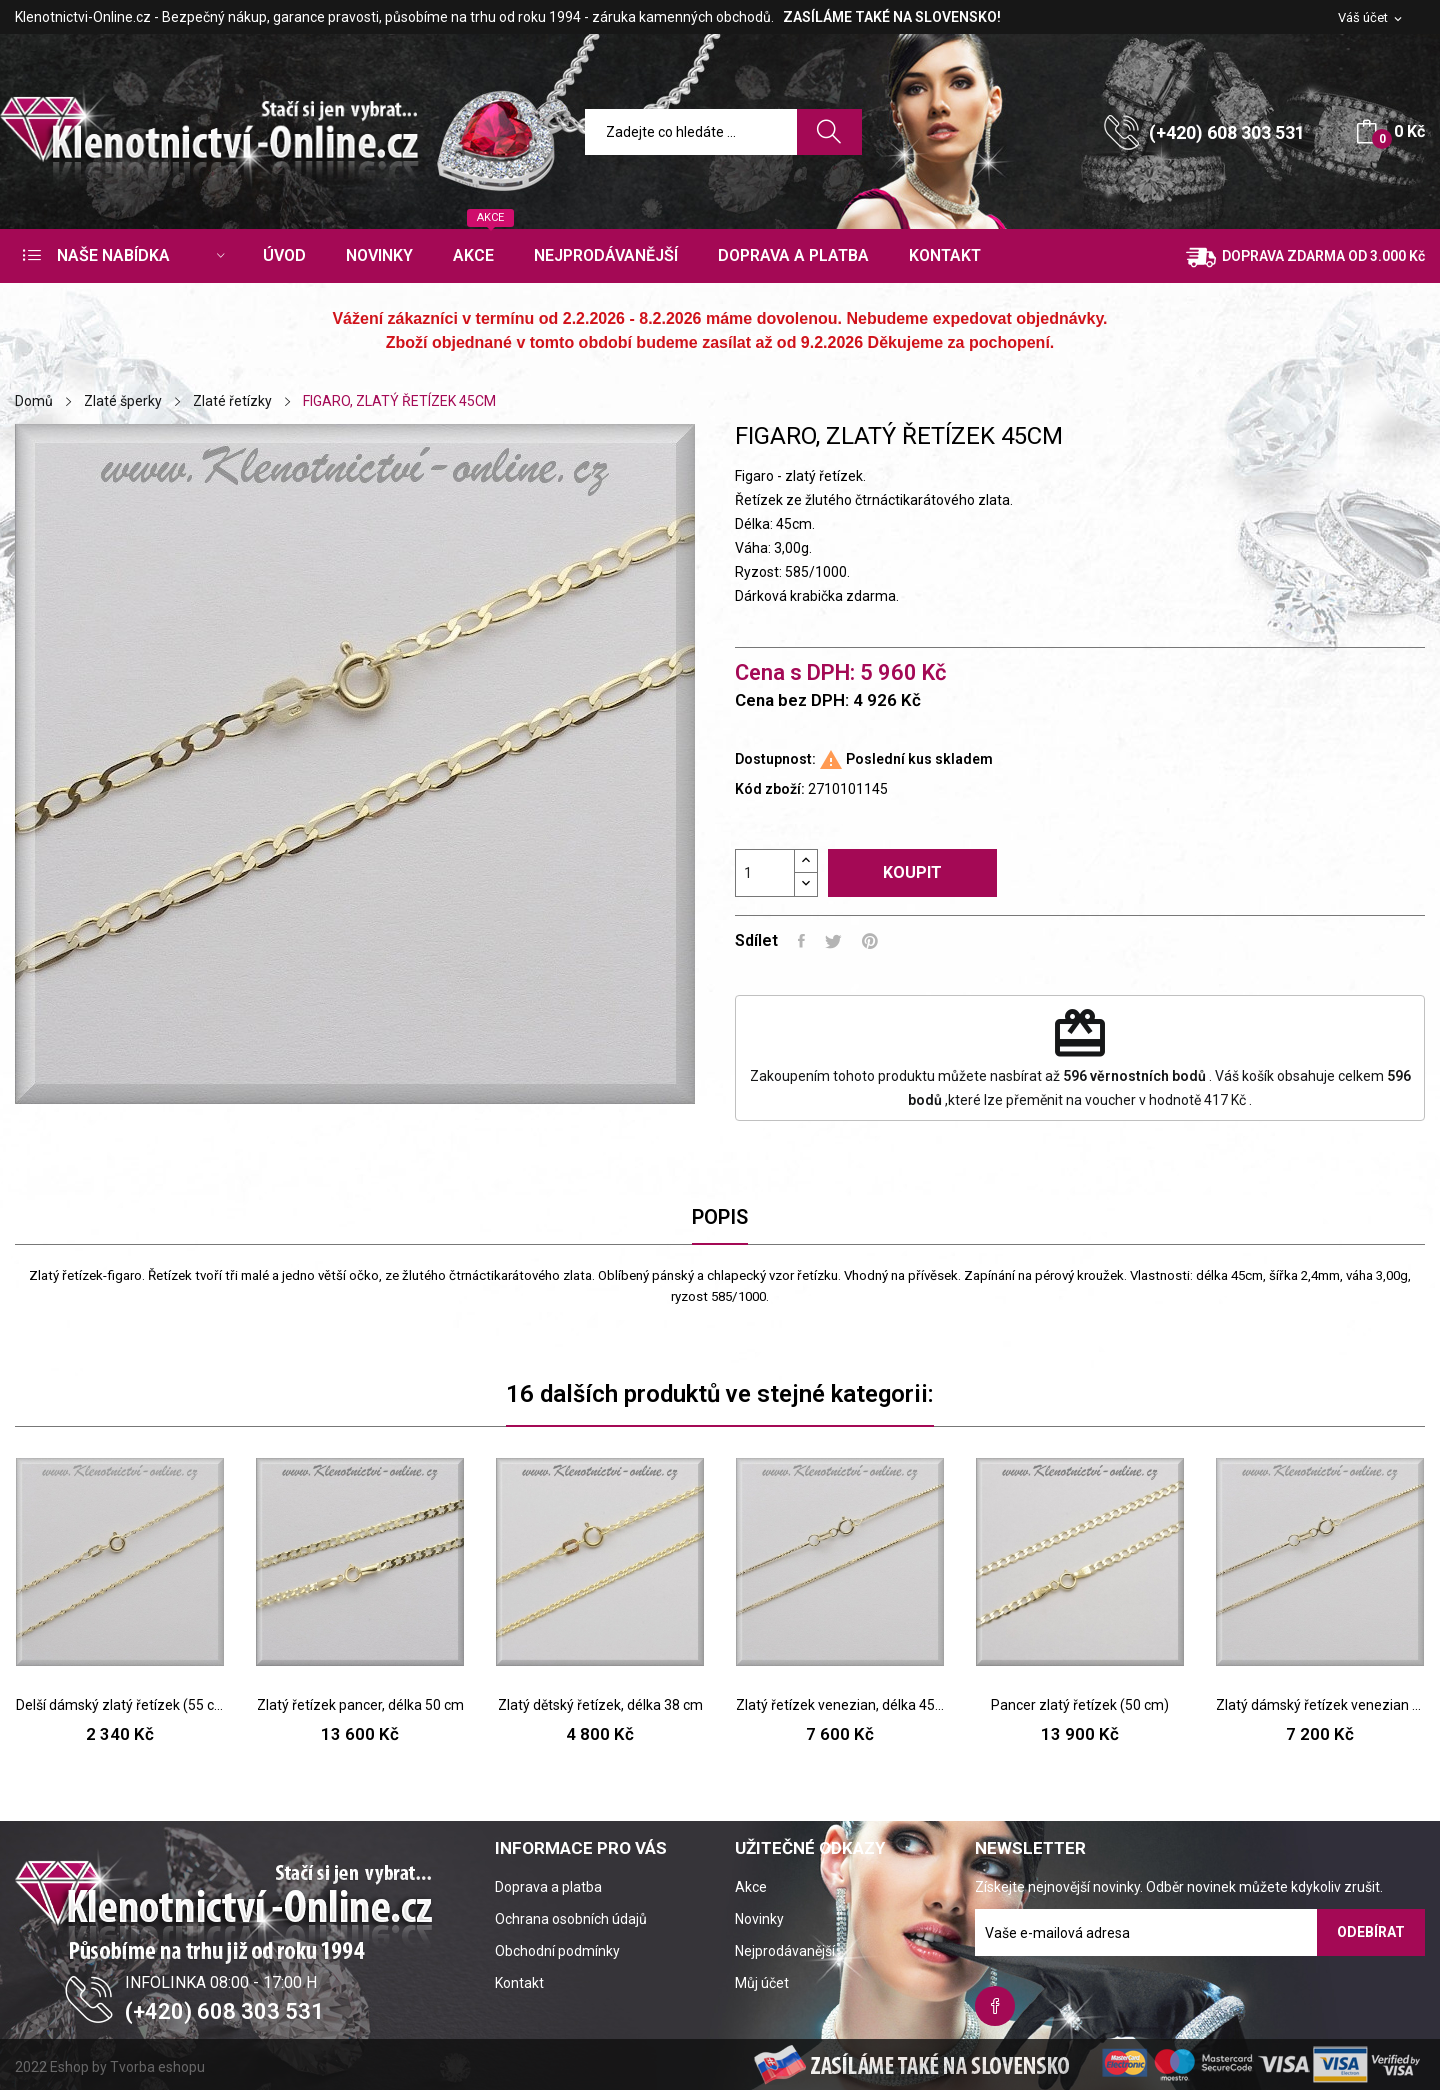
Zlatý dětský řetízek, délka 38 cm (600, 1705)
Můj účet (762, 1983)
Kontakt (519, 1983)
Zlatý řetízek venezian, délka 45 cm (840, 1705)
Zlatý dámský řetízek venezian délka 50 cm (1320, 1705)
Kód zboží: (770, 789)
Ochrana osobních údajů (571, 1919)
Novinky (759, 1919)
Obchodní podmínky (557, 1951)
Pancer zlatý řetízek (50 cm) (1080, 1705)
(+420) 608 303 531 (1227, 132)
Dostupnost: (775, 759)
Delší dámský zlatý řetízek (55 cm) (120, 1705)
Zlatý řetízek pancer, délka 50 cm (360, 1705)
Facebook (995, 2006)
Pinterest (870, 941)
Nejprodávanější (785, 1951)
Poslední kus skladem (919, 759)
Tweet (833, 941)
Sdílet (801, 941)
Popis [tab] (720, 1217)
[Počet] (765, 873)
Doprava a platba (548, 1887)
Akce (751, 1887)
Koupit (912, 872)
